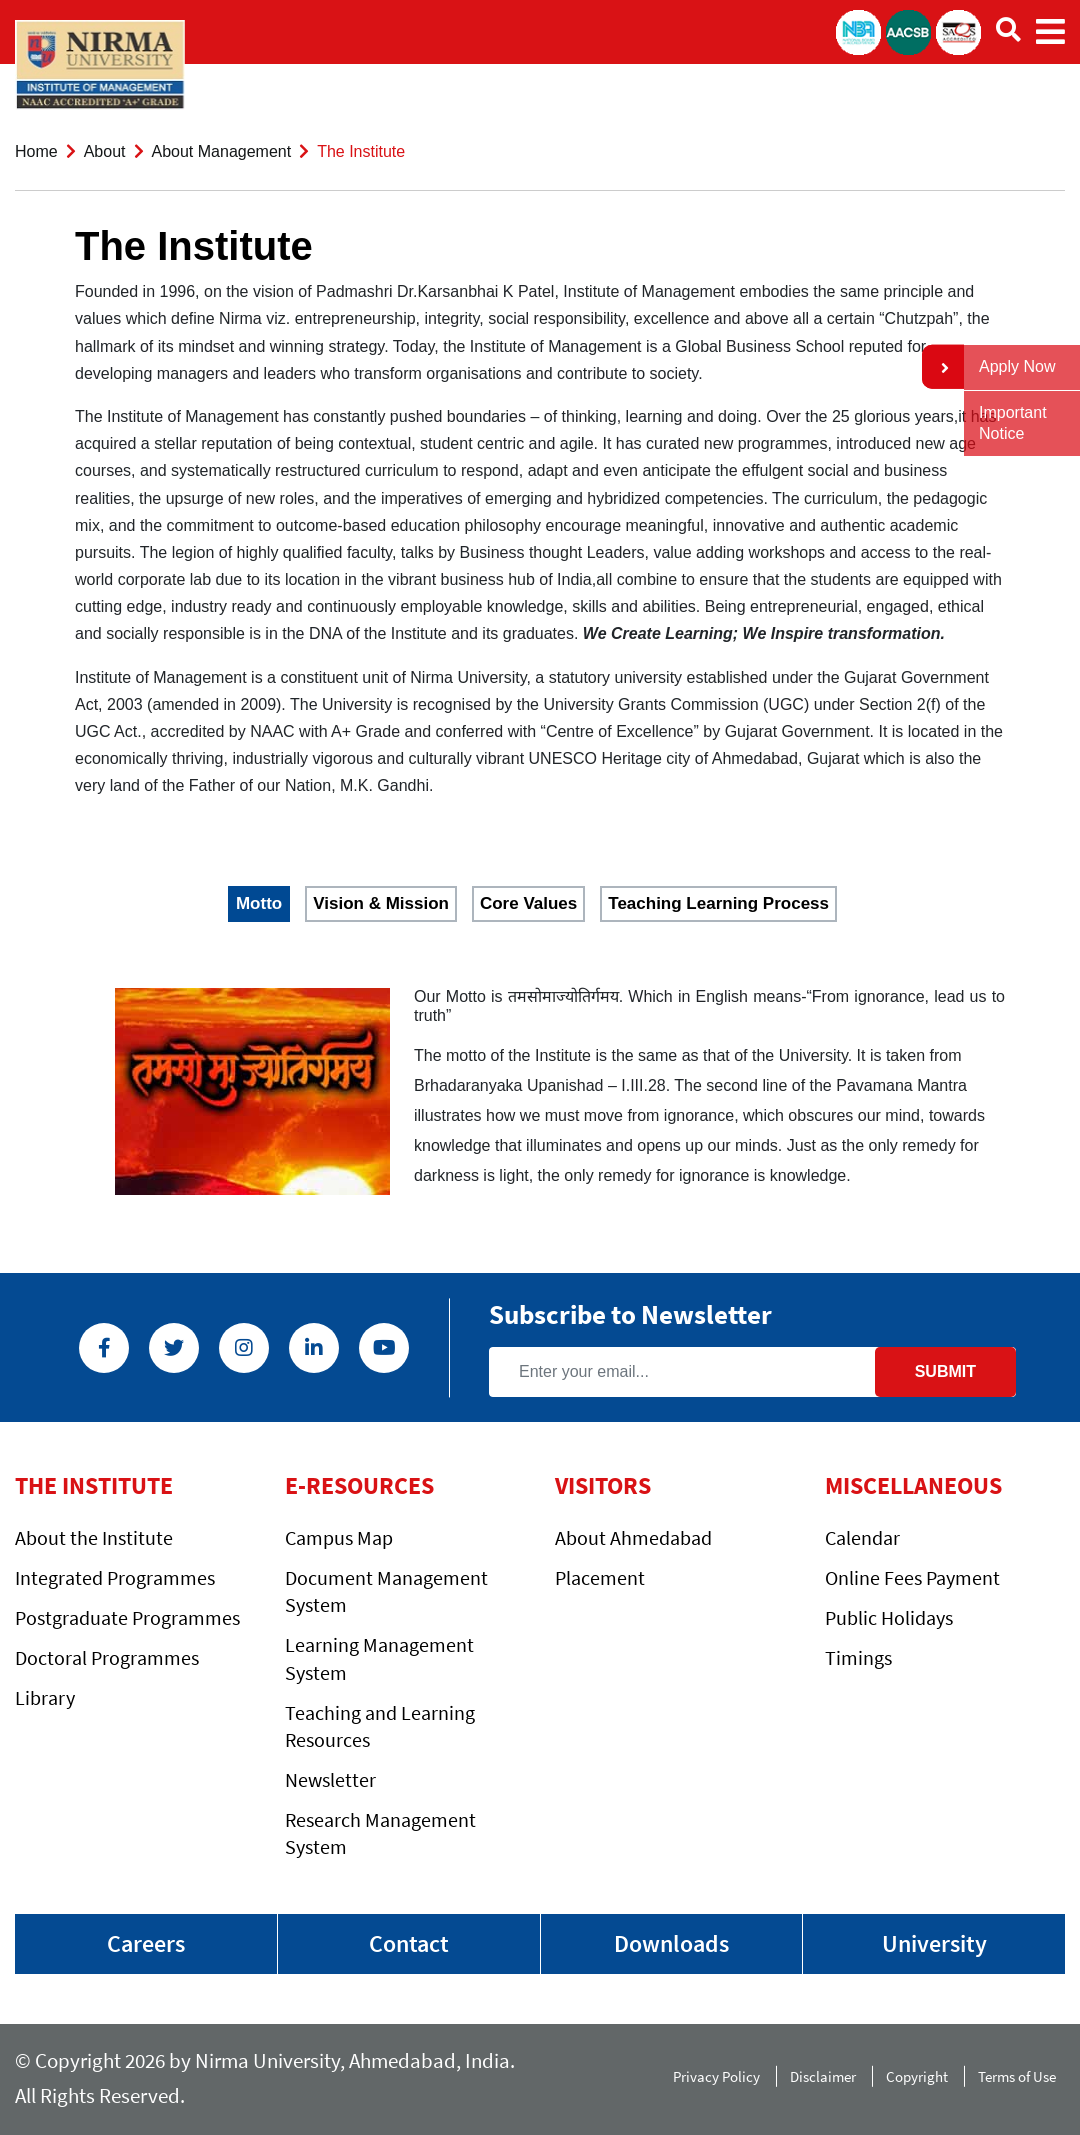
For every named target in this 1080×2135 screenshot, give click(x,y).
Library (45, 1697)
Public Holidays (889, 1617)
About (105, 151)
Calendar (862, 1537)
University (934, 1943)
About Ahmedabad (633, 1537)
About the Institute (94, 1537)
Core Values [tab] (528, 903)
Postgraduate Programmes (127, 1617)
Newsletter (330, 1779)
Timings (858, 1657)
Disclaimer (823, 2076)
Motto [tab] (259, 903)
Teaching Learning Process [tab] (718, 903)
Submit (945, 1371)
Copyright (917, 2076)
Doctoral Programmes (107, 1657)
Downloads (671, 1943)
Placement (600, 1577)
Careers (146, 1943)
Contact (409, 1943)
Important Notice (1013, 423)
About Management (222, 151)
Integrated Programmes (115, 1577)
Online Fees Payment (912, 1577)
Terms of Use (1021, 2076)
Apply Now (1017, 366)
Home (36, 151)
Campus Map (339, 1537)
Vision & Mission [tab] (381, 903)
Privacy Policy (716, 2076)
